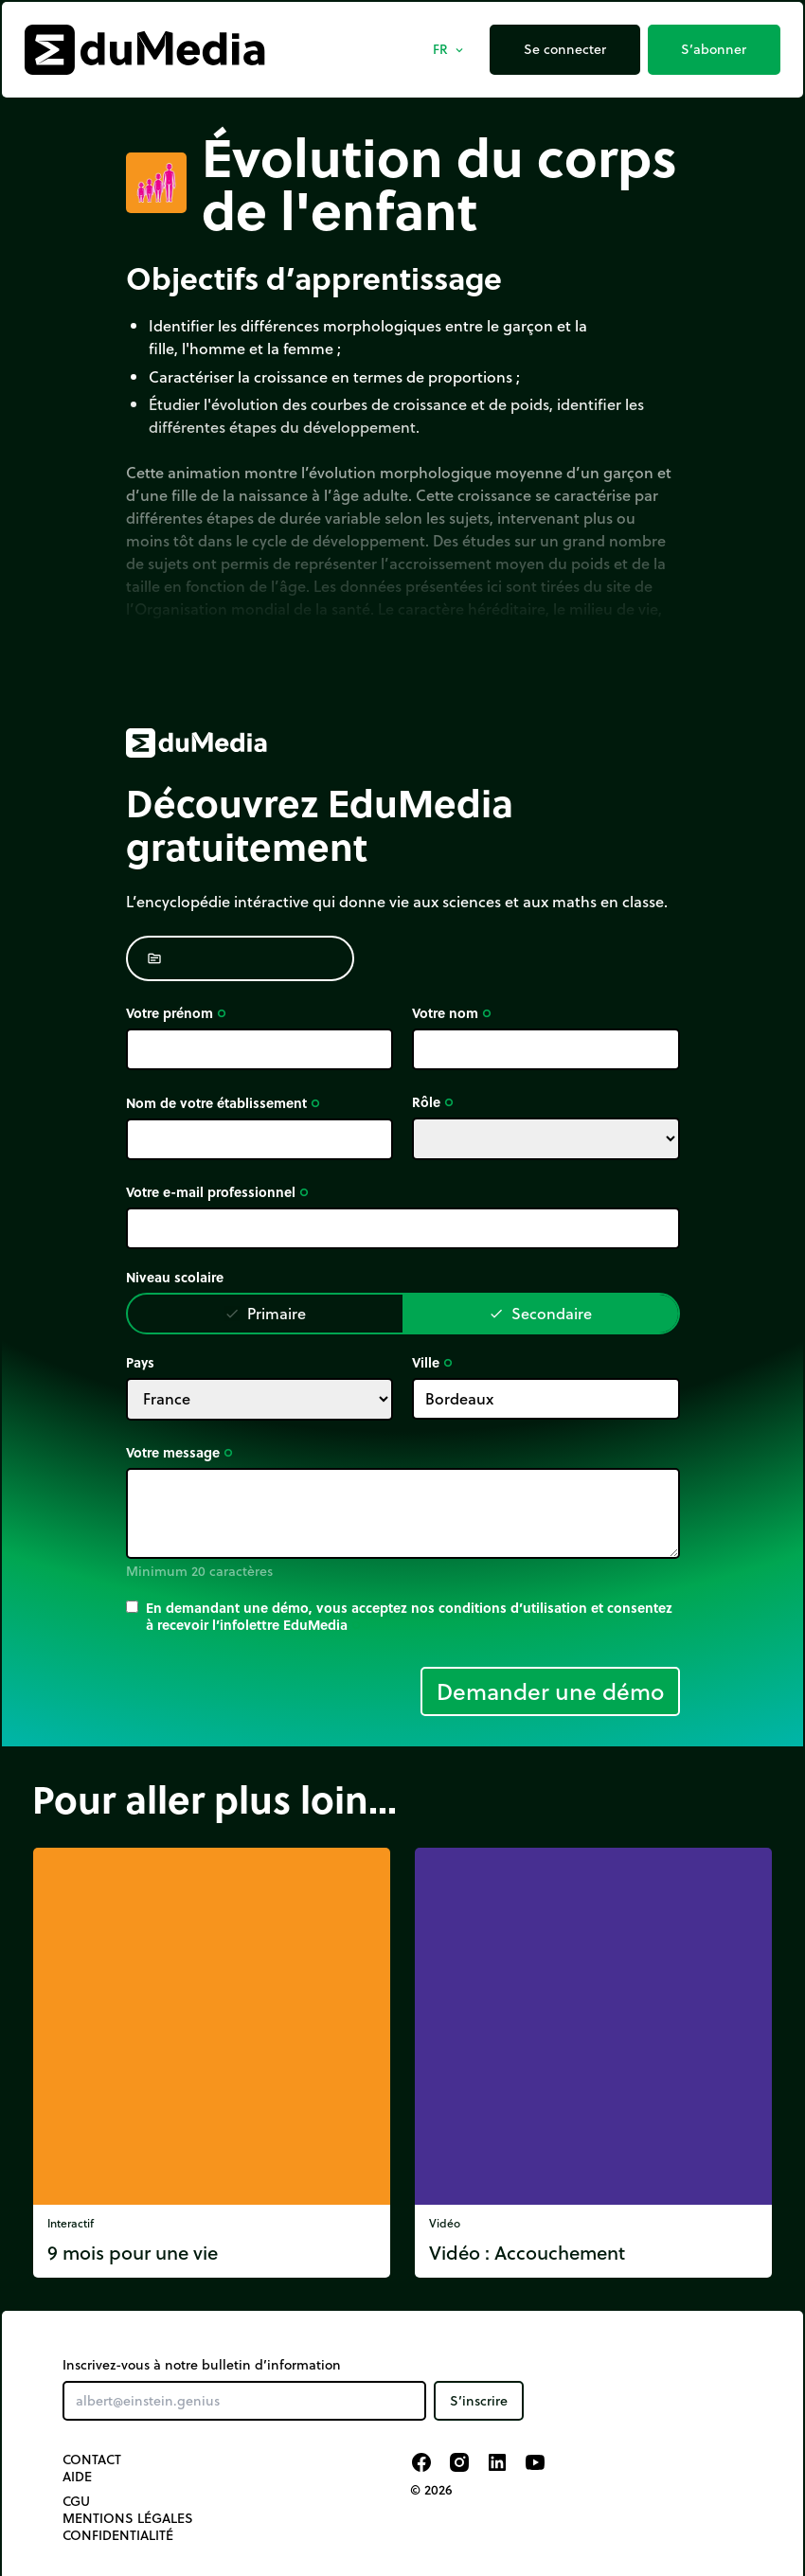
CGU (76, 2501)
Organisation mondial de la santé (252, 608)
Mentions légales (128, 2518)
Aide (77, 2476)
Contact (92, 2459)
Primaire (265, 1313)
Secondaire (540, 1313)
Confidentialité (118, 2535)
